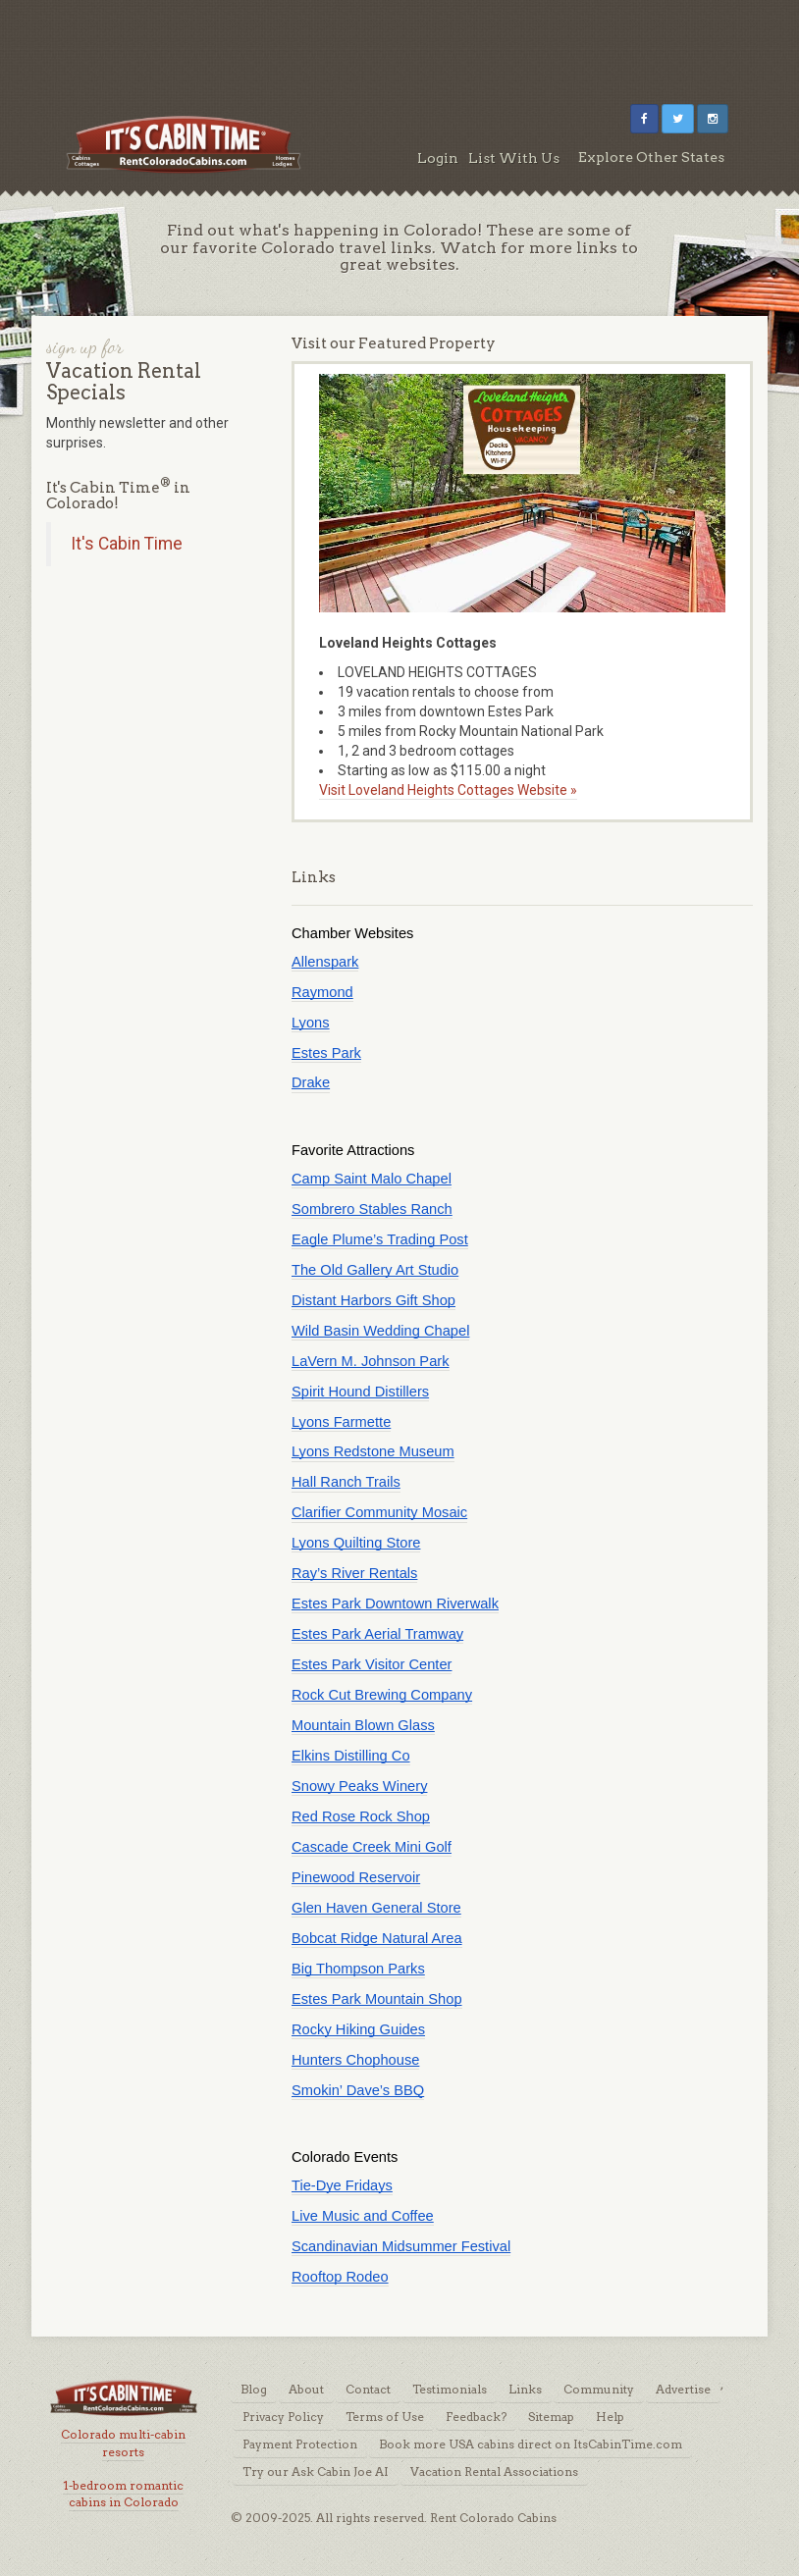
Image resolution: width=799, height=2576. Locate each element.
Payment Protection (299, 2444)
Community (598, 2389)
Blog (253, 2389)
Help (610, 2416)
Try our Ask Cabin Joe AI (315, 2471)
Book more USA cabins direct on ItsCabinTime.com (530, 2444)
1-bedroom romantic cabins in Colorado (123, 2493)
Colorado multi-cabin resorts (123, 2442)
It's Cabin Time (127, 543)
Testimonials (449, 2389)
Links (525, 2389)
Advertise (683, 2389)
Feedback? (476, 2416)
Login (437, 158)
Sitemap (551, 2416)
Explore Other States (651, 157)
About (306, 2389)
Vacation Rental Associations (494, 2471)
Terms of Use (385, 2416)
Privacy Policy (283, 2416)
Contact (368, 2389)
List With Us (513, 158)
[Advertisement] (399, 44)
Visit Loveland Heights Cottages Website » (448, 790)
